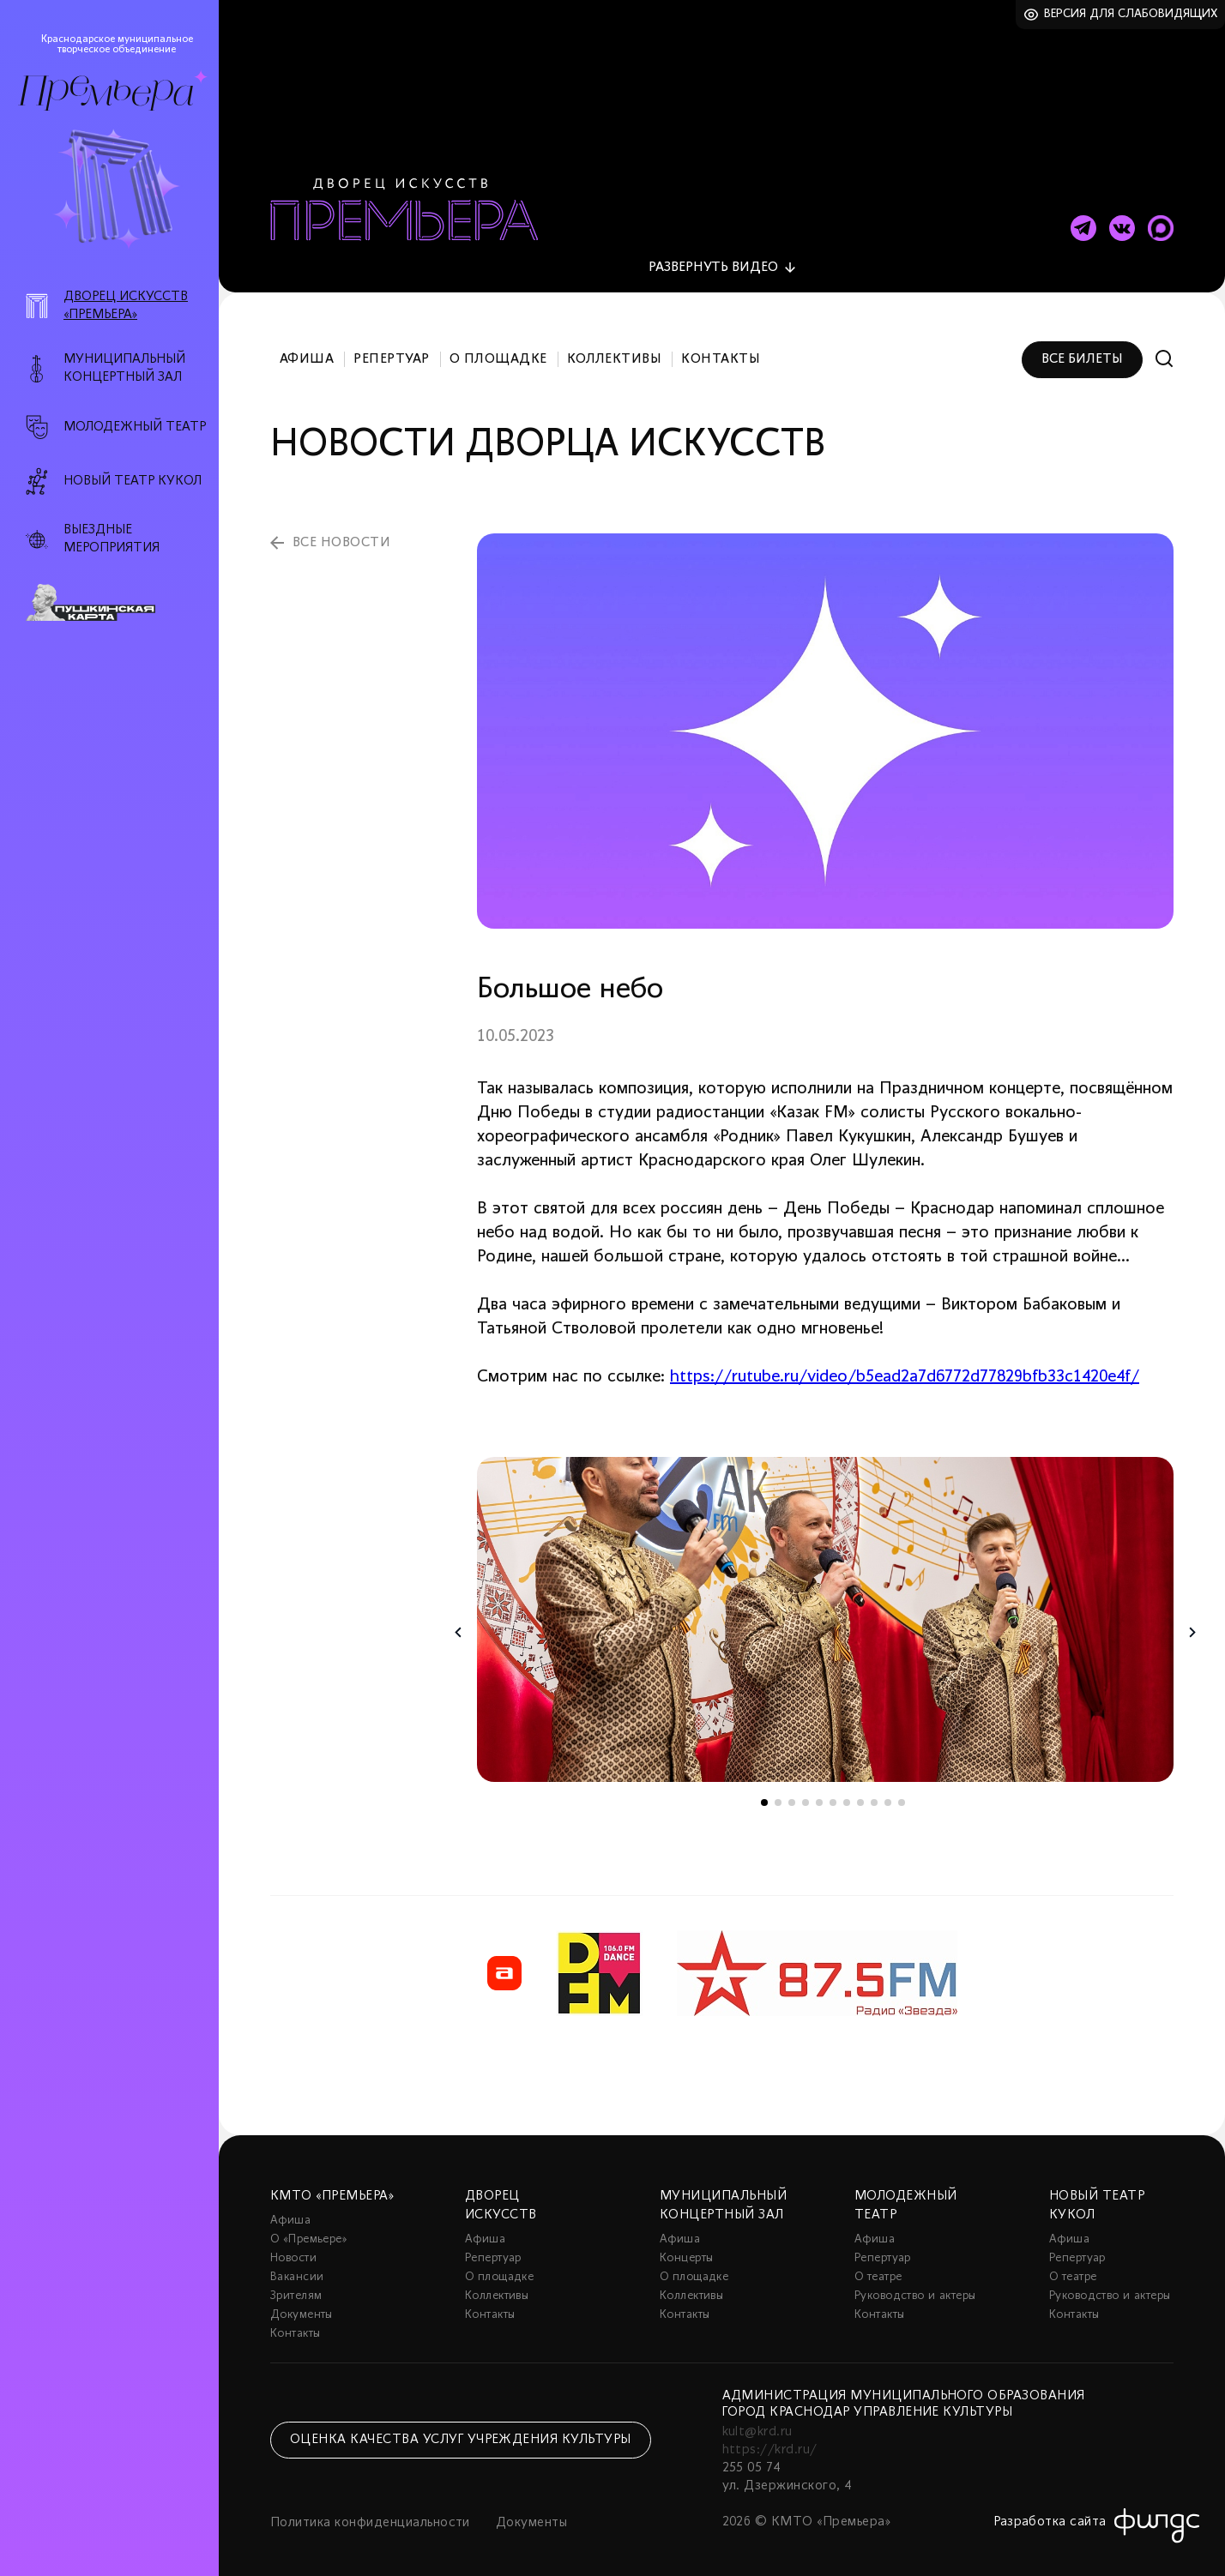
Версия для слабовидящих (1131, 14)
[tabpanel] (825, 1610)
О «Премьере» (308, 2230)
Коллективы (614, 350)
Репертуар (391, 350)
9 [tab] (874, 1793)
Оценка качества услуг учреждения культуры (460, 2430)
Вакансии (296, 2267)
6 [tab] (833, 1793)
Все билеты (1082, 350)
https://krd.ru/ (770, 2440)
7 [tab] (846, 1793)
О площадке (498, 350)
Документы (301, 2305)
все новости (341, 533)
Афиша (307, 350)
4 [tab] (805, 1793)
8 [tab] (860, 1793)
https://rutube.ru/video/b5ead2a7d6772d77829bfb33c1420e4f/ (904, 1367)
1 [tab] (764, 1793)
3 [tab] (791, 1793)
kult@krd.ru (757, 2422)
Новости (293, 2248)
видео (713, 258)
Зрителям (296, 2286)
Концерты (686, 2248)
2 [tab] (778, 1793)
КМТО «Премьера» (332, 2187)
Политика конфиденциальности (370, 2513)
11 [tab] (901, 1793)
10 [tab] (887, 1793)
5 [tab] (819, 1793)
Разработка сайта (1050, 2512)
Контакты (720, 350)
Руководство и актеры (914, 2286)
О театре (878, 2267)
